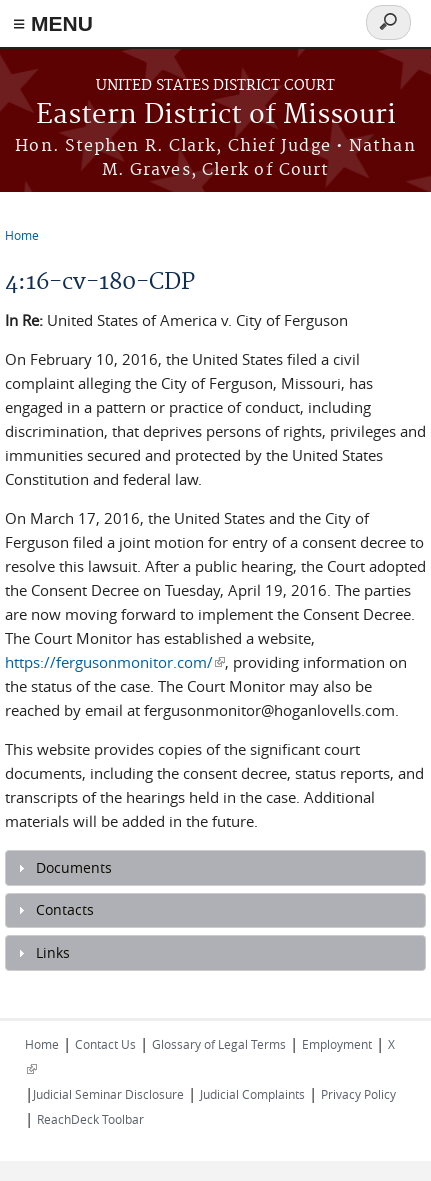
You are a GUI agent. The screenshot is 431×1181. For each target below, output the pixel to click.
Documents (74, 868)
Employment (337, 1044)
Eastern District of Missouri (216, 115)
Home (22, 235)
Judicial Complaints (252, 1094)
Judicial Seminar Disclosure (108, 1094)
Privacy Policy (358, 1094)
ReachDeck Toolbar (90, 1119)
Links (53, 953)
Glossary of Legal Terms (219, 1044)
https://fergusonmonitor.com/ (115, 662)
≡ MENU (53, 23)
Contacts (65, 910)
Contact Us (105, 1044)
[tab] (215, 868)
